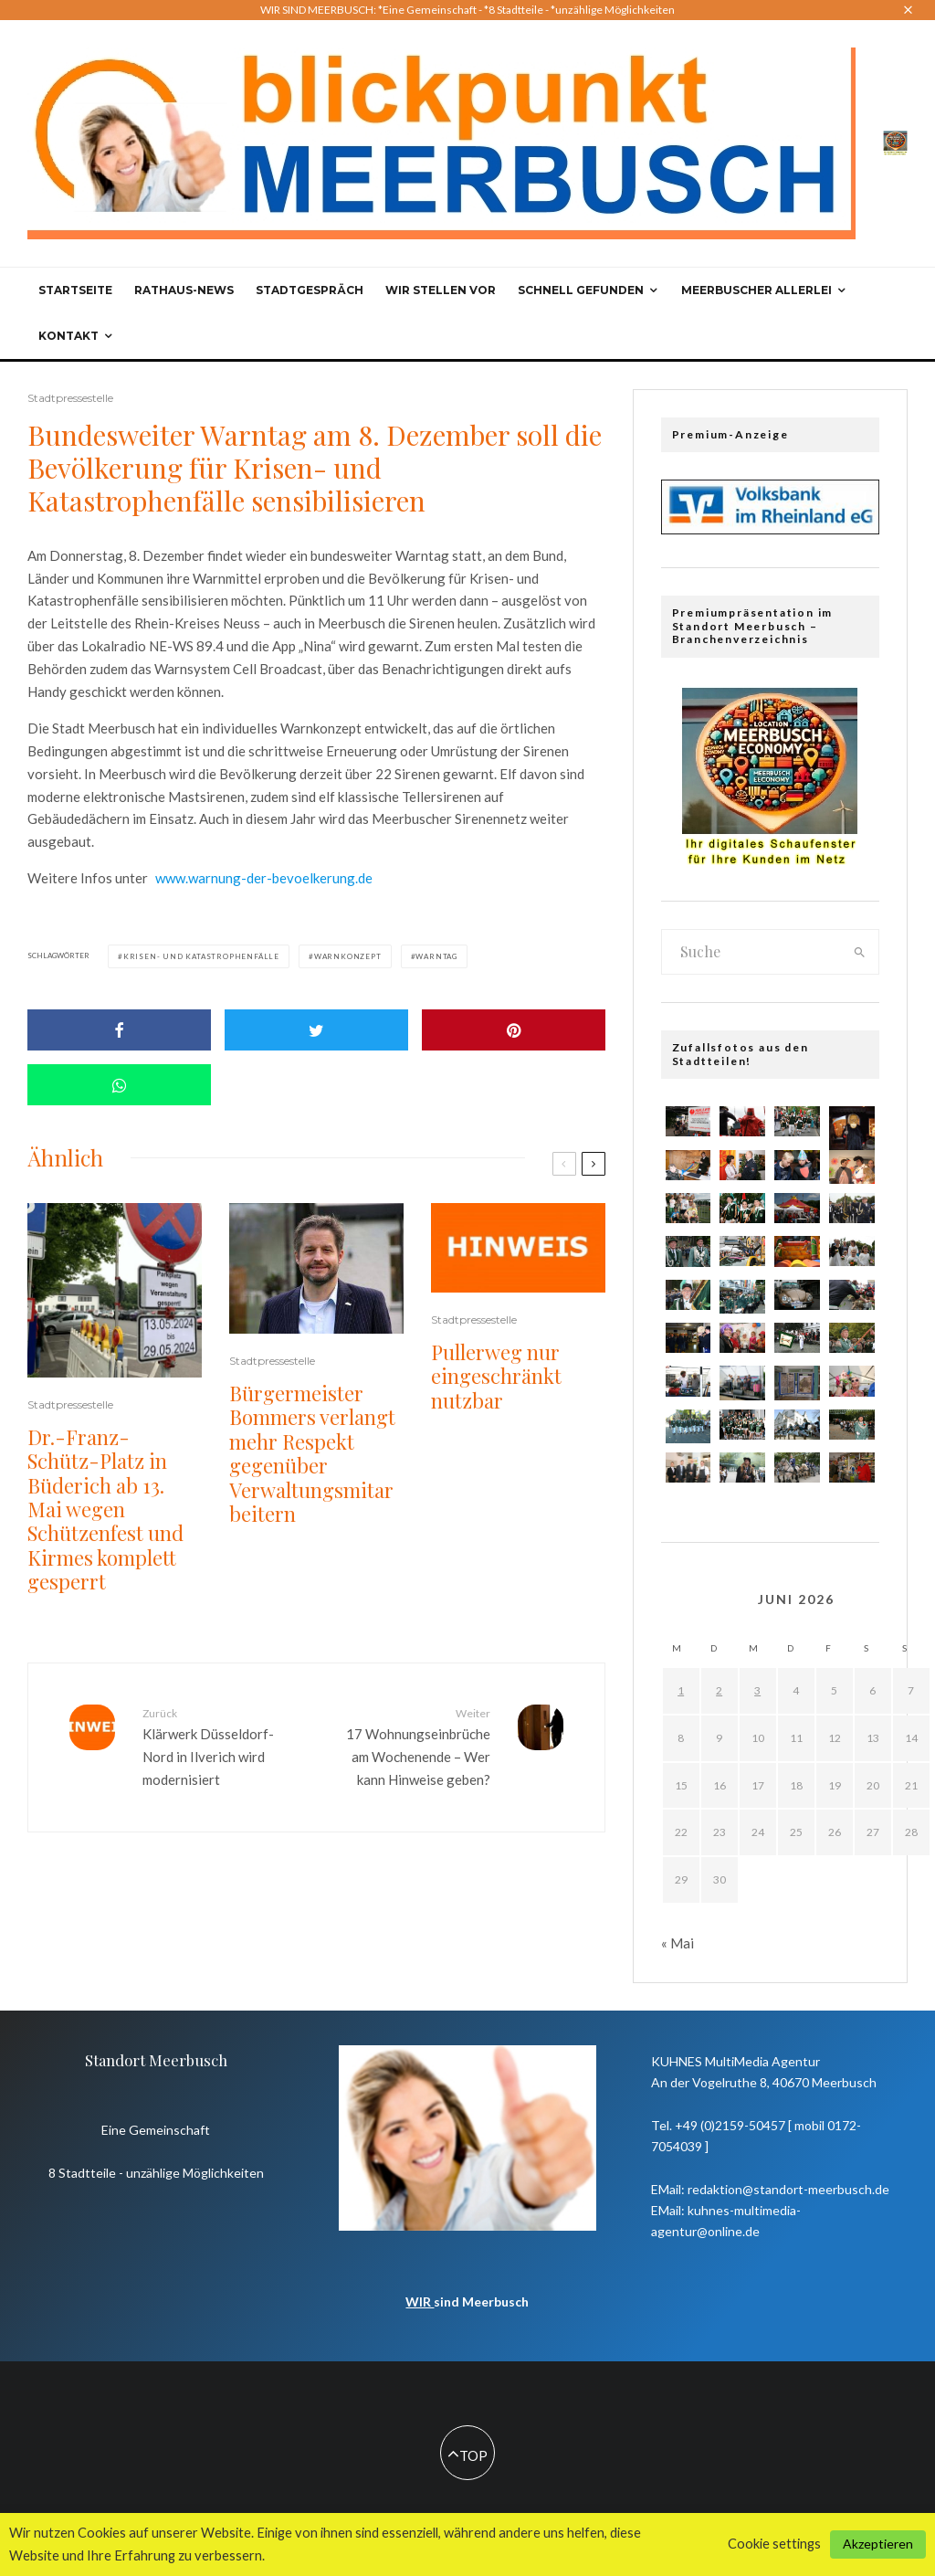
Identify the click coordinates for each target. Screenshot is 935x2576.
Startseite (75, 290)
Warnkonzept (348, 956)
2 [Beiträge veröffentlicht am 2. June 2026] (719, 1690)
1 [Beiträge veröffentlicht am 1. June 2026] (681, 1690)
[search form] (752, 952)
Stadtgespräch (309, 290)
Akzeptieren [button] (878, 2543)
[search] (859, 952)
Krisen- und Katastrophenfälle (201, 956)
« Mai (677, 1943)
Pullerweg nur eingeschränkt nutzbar (496, 1376)
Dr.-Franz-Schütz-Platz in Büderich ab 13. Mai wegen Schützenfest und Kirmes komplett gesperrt (105, 1509)
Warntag (436, 956)
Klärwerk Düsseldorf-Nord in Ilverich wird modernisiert (222, 1746)
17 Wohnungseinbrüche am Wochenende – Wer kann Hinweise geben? (409, 1746)
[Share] (119, 1029)
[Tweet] (316, 1029)
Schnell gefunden (581, 290)
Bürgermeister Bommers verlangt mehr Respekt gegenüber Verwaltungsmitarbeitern (312, 1453)
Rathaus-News (184, 290)
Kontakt (68, 336)
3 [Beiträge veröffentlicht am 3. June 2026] (757, 1690)
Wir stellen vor (440, 290)
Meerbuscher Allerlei (756, 290)
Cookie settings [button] (774, 2543)
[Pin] (513, 1029)
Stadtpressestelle (70, 398)
